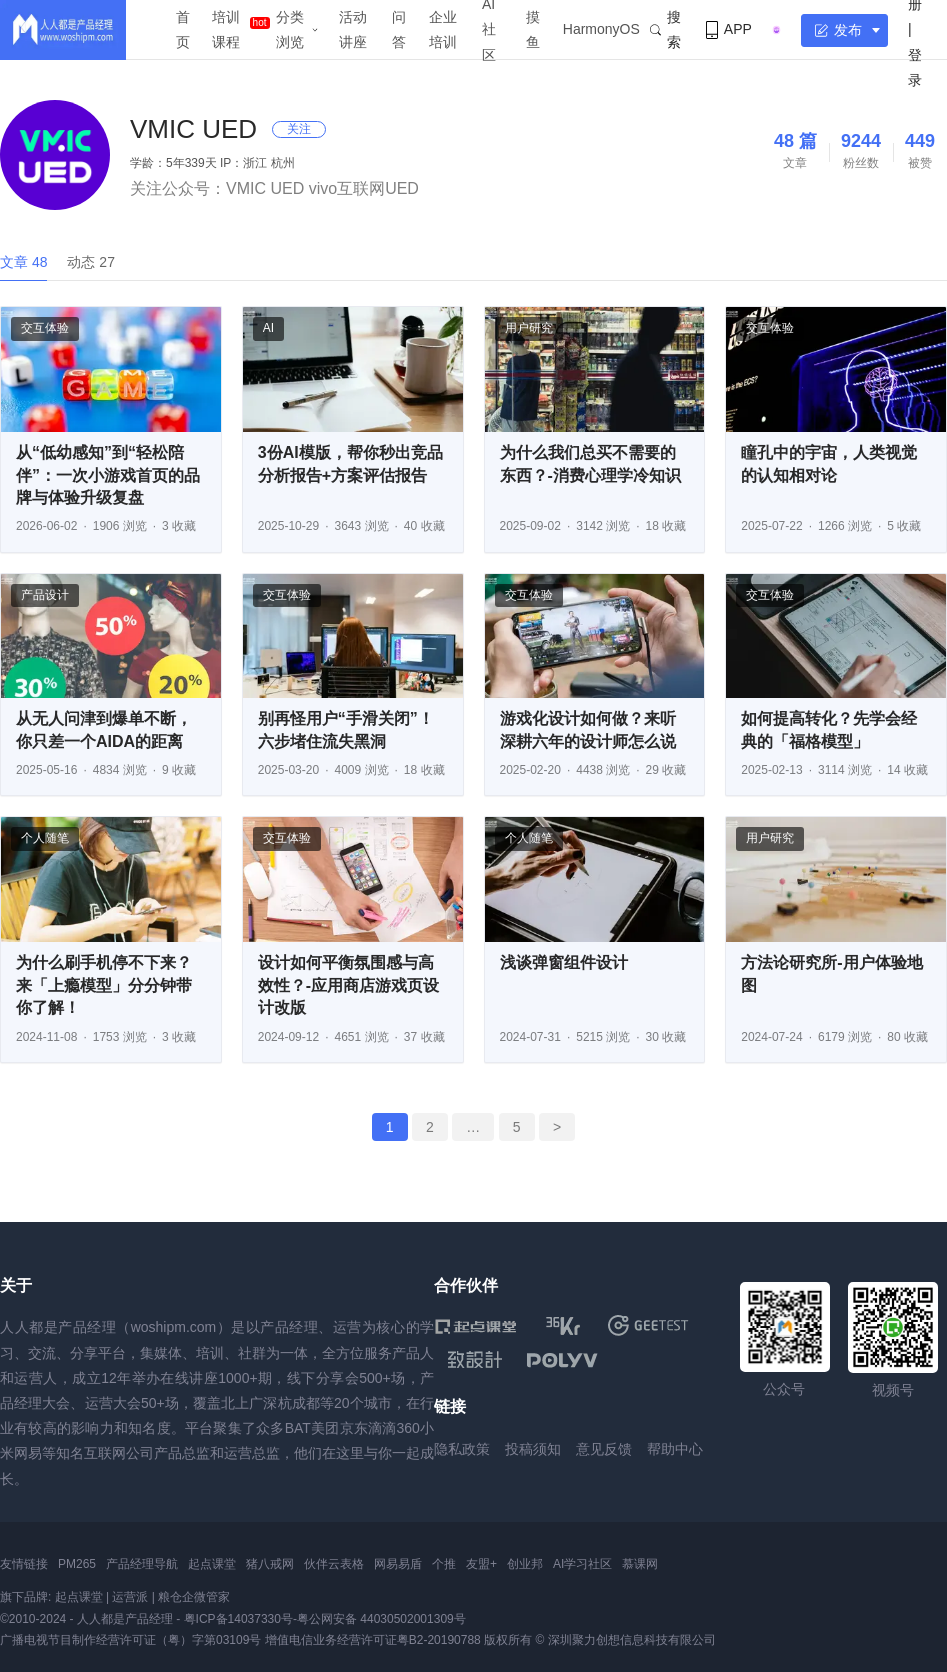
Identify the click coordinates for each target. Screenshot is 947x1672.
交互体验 (45, 328)
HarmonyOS (601, 29)
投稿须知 (533, 1449)
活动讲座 (353, 29)
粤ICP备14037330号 (238, 1619)
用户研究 (529, 328)
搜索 (665, 29)
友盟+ (481, 1564)
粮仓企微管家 (194, 1597)
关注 (299, 129)
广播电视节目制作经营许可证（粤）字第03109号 (130, 1640)
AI (268, 328)
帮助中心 (675, 1449)
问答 (399, 29)
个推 (444, 1564)
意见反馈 (604, 1449)
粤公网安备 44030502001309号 (381, 1619)
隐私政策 (462, 1449)
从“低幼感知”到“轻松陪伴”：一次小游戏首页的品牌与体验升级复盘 (108, 475)
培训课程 (226, 29)
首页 (183, 29)
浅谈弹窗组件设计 (564, 962)
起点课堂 (212, 1564)
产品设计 (45, 595)
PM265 (77, 1564)
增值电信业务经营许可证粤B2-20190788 (373, 1640)
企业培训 (443, 29)
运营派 (130, 1597)
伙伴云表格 (334, 1564)
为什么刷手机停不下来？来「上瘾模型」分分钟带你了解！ (104, 985)
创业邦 (525, 1564)
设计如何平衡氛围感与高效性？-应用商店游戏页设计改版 (348, 985)
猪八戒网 (270, 1564)
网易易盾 (398, 1564)
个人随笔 (45, 838)
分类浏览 (290, 29)
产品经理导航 (142, 1564)
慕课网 (640, 1564)
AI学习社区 (582, 1564)
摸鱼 (533, 29)
